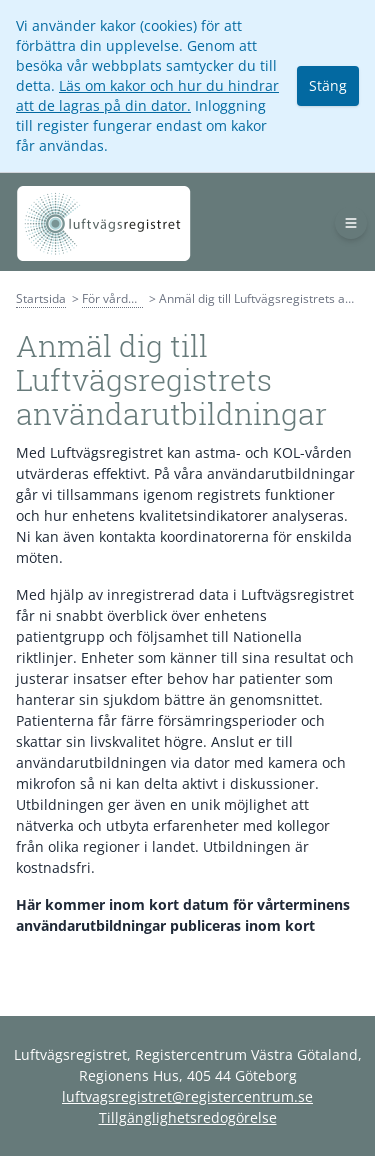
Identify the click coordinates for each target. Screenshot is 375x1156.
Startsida (41, 298)
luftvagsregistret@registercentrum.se (187, 1096)
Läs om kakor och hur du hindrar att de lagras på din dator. (147, 95)
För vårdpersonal (129, 298)
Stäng (328, 85)
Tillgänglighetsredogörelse (188, 1117)
